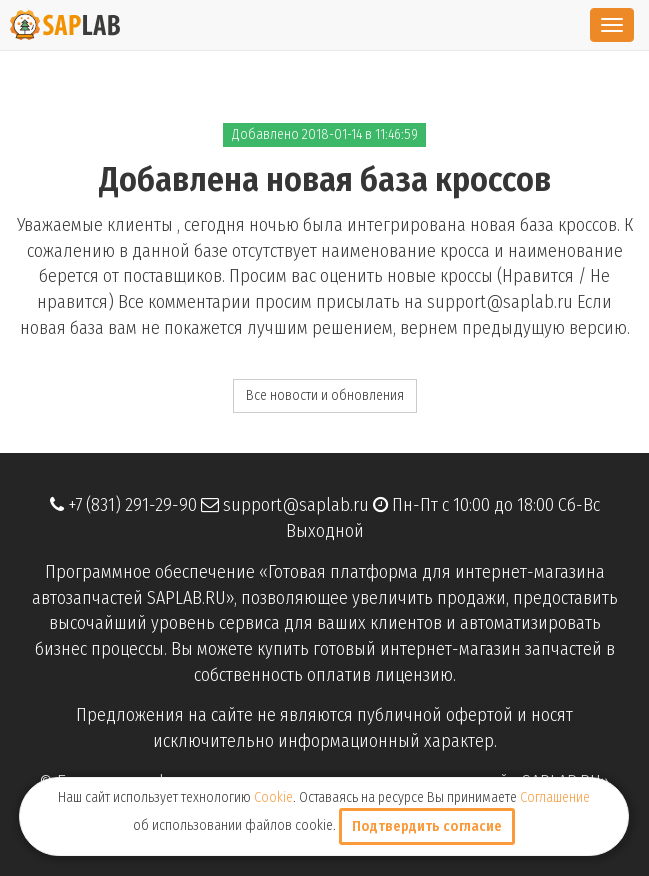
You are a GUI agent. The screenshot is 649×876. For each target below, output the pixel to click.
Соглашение (555, 797)
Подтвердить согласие (427, 826)
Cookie (273, 797)
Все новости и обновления (325, 395)
